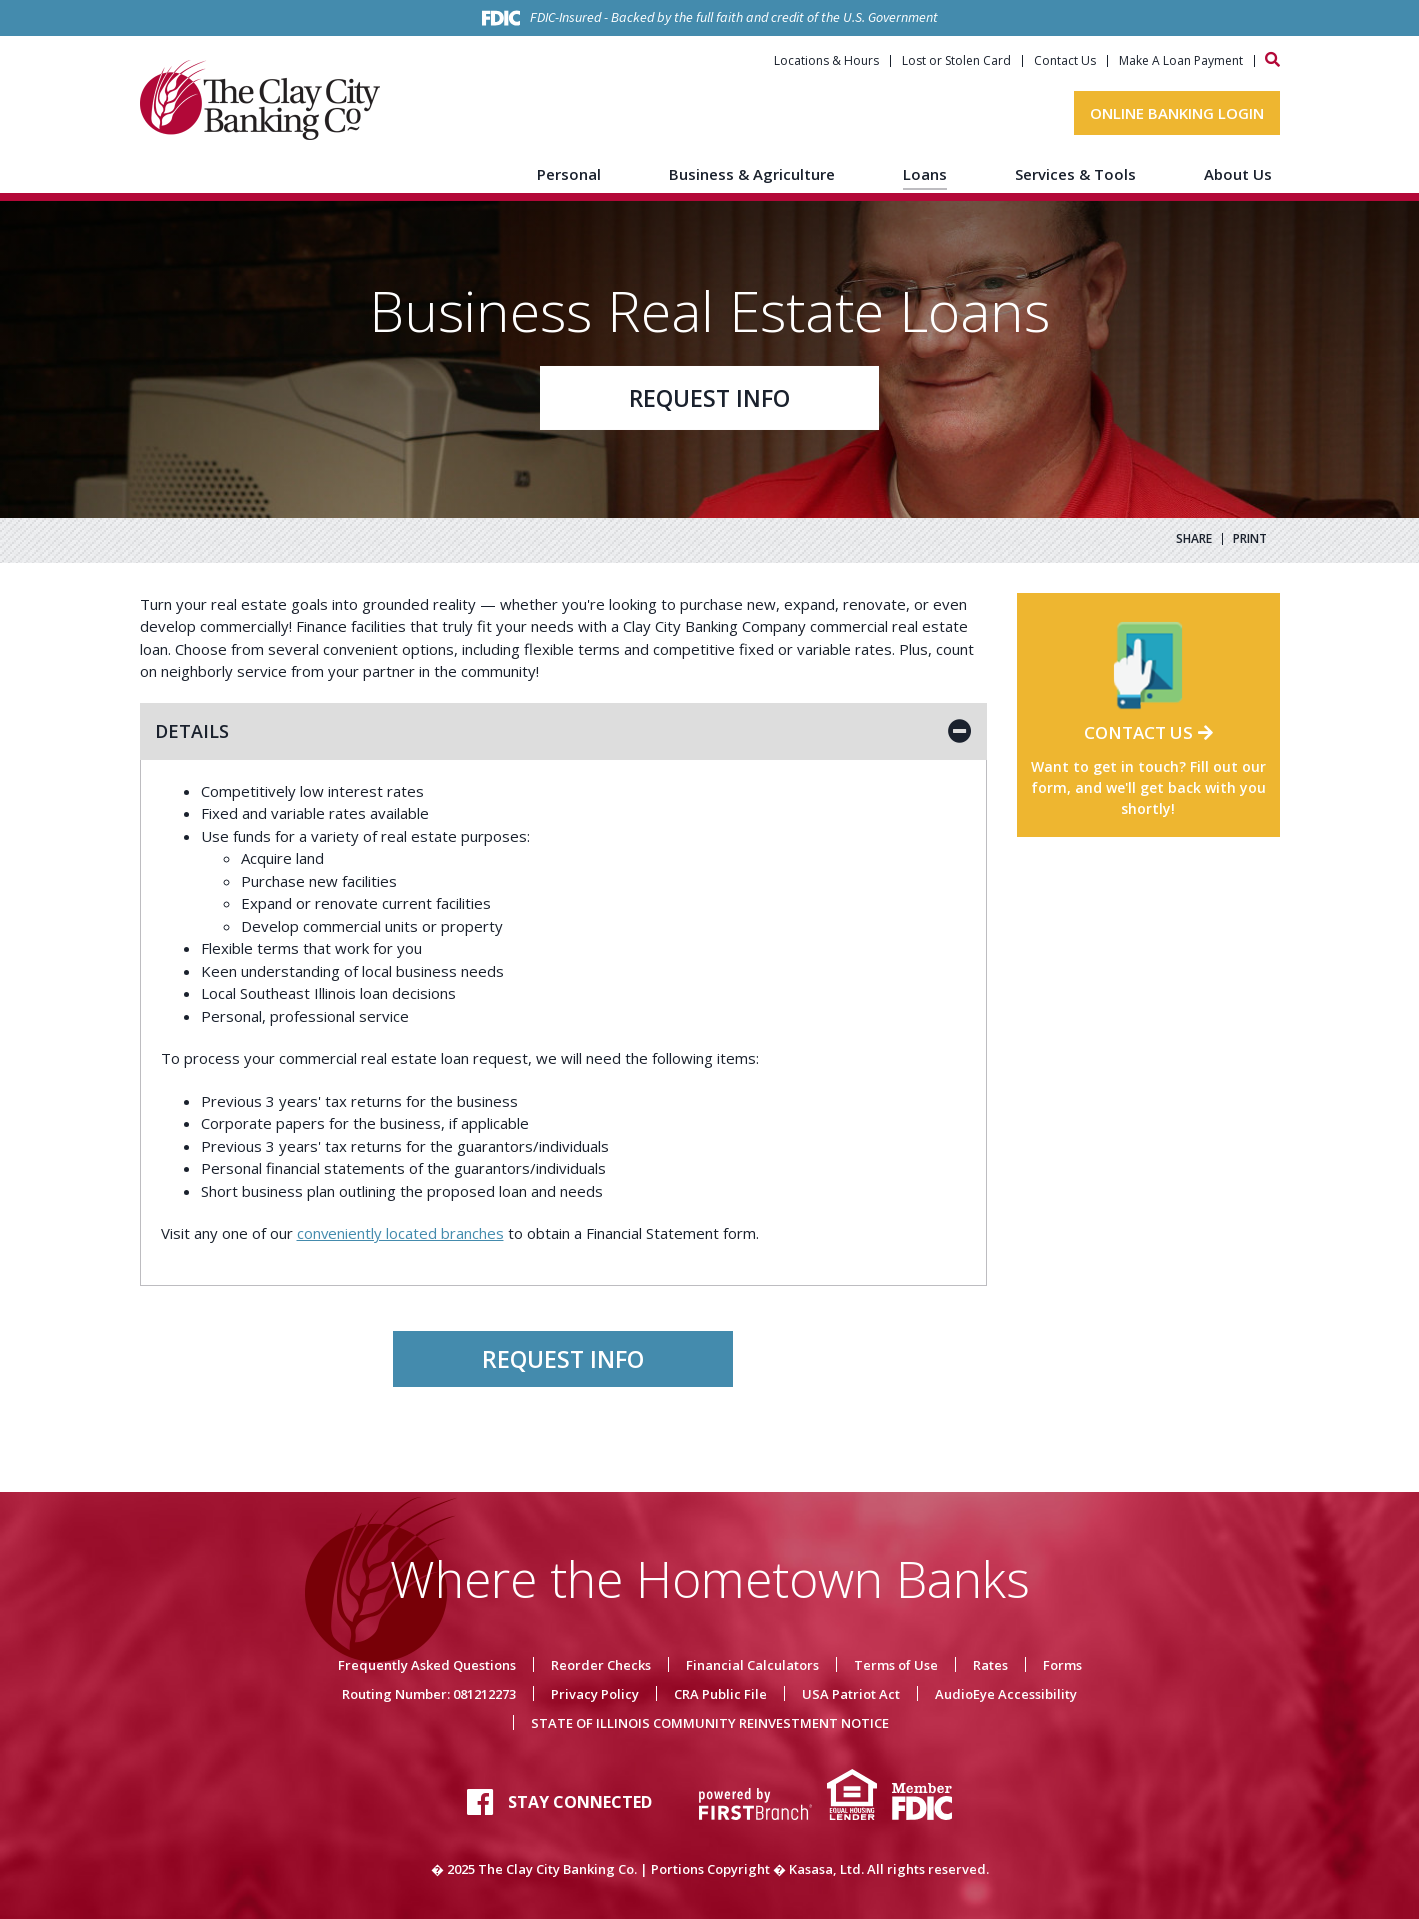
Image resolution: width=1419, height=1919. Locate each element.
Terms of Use (896, 1665)
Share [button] (1194, 539)
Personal (569, 174)
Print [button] (1250, 539)
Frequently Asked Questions (427, 1665)
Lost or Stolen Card (956, 61)
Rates (990, 1665)
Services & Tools (1075, 174)
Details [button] (192, 731)
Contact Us (1065, 61)
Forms (1062, 1665)
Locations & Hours (826, 61)
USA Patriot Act (851, 1694)
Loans (925, 174)
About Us (1238, 174)
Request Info (710, 398)
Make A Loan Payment (1181, 61)
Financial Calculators (752, 1665)
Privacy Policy (595, 1694)
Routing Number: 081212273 (429, 1694)
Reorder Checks (601, 1665)
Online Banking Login (1177, 113)
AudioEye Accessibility (1006, 1694)
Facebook (480, 1802)
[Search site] (1272, 59)
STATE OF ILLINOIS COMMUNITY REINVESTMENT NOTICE (710, 1723)
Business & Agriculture (752, 174)
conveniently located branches (401, 1233)
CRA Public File (720, 1694)
